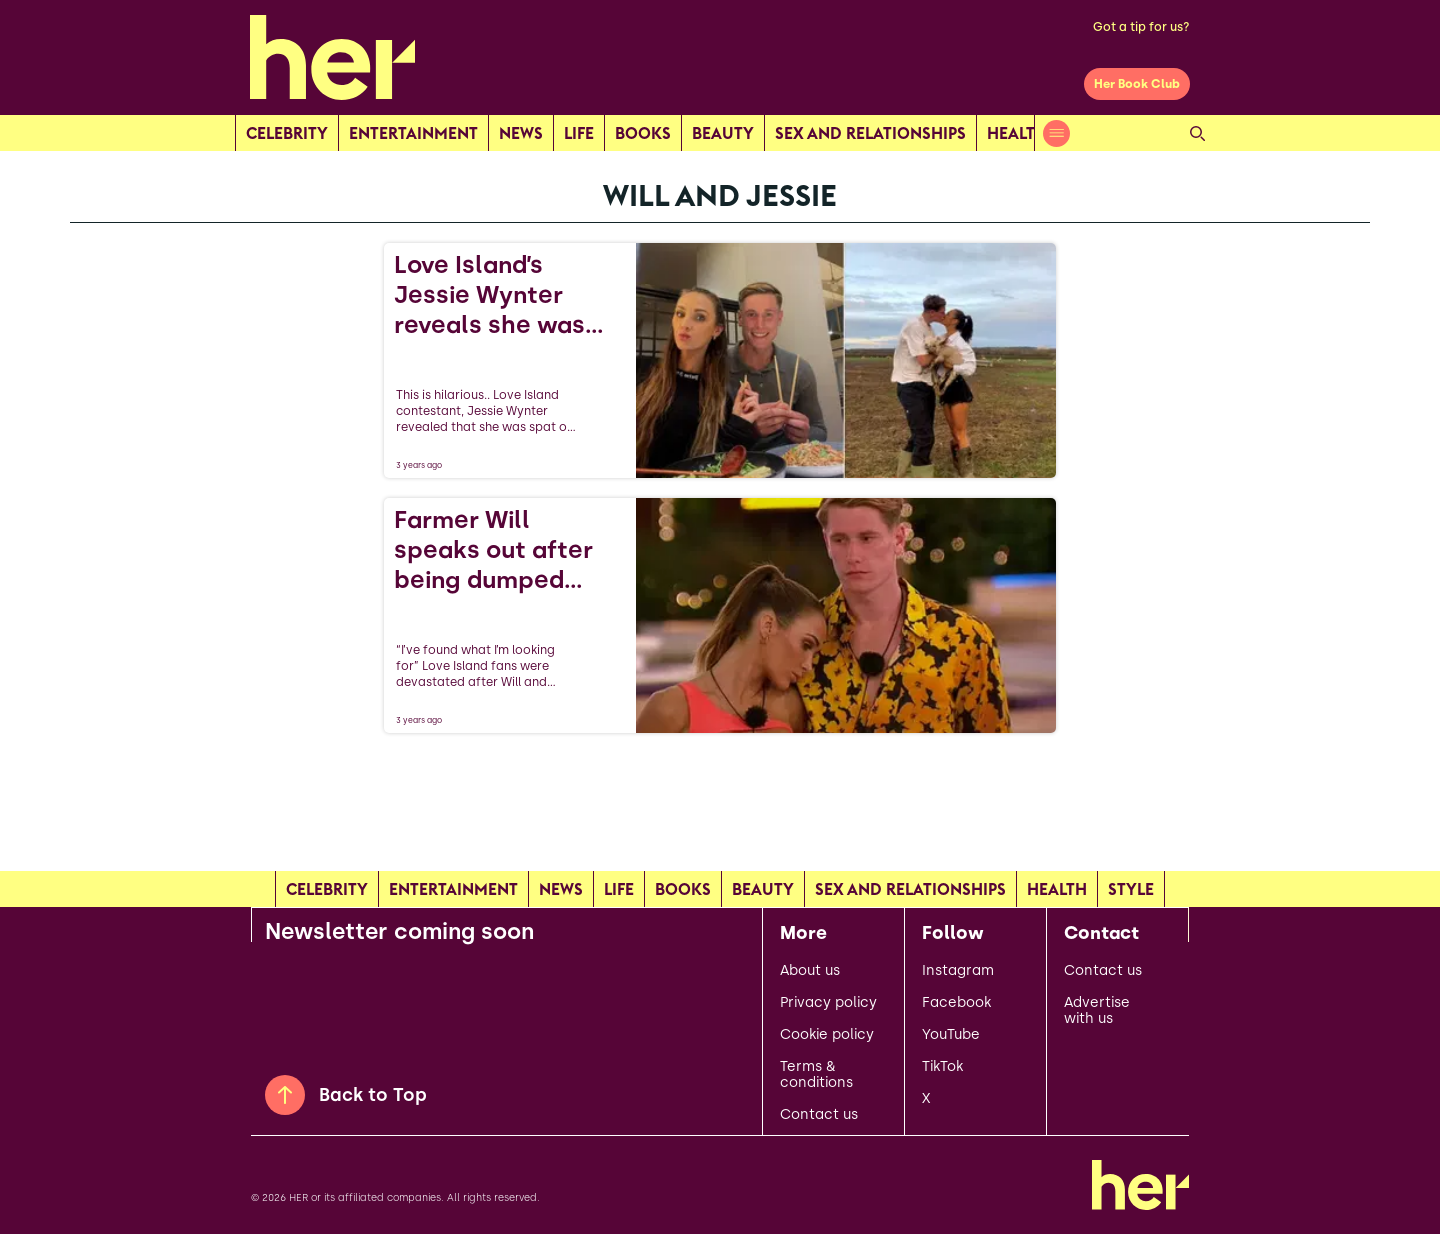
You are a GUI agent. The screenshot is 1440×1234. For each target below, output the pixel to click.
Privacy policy (828, 1003)
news (521, 133)
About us (810, 971)
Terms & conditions (816, 1075)
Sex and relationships (870, 133)
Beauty (723, 133)
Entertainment (413, 133)
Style (1131, 889)
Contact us (819, 1115)
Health (1017, 133)
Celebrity (287, 133)
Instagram (958, 971)
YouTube (951, 1035)
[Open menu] (1056, 133)
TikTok (942, 1067)
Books (643, 133)
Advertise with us (1097, 1011)
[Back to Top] (285, 1095)
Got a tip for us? (1141, 27)
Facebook (956, 1003)
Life (579, 133)
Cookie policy (827, 1035)
